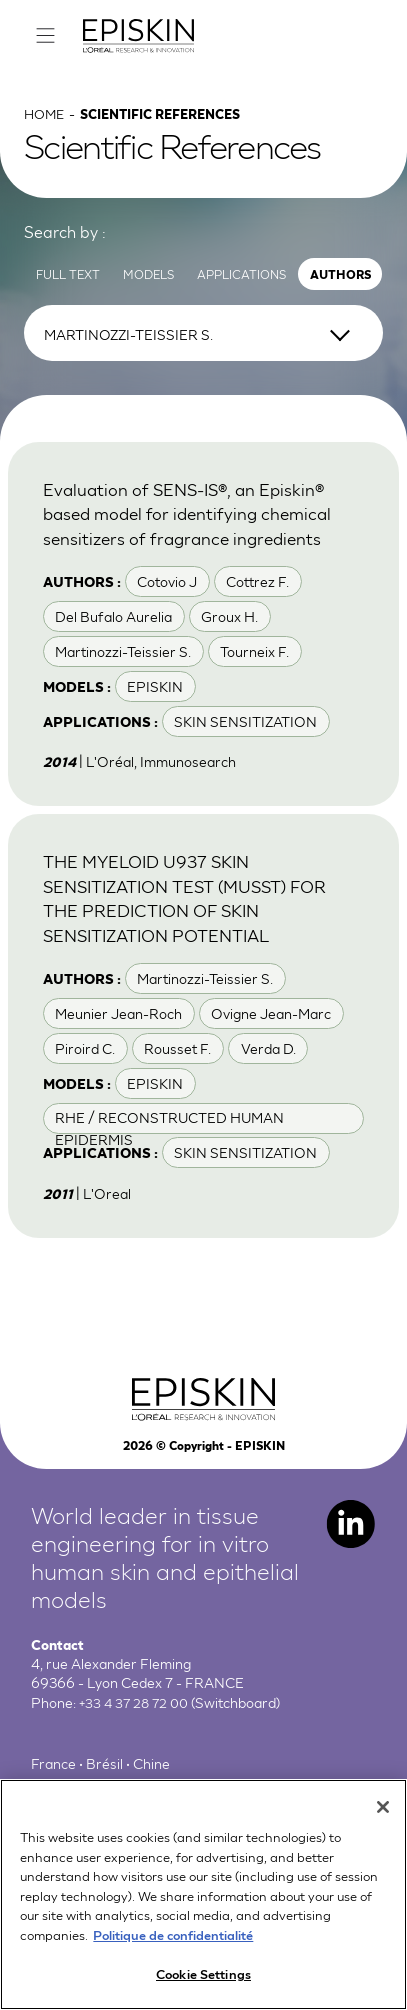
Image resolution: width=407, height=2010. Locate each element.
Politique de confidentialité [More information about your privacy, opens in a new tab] (173, 1944)
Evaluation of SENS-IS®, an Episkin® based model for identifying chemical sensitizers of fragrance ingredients (193, 519)
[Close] (383, 1818)
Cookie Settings (203, 1984)
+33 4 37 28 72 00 (137, 1709)
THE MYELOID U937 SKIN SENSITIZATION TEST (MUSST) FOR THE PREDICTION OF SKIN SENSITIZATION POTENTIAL (195, 903)
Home (46, 118)
